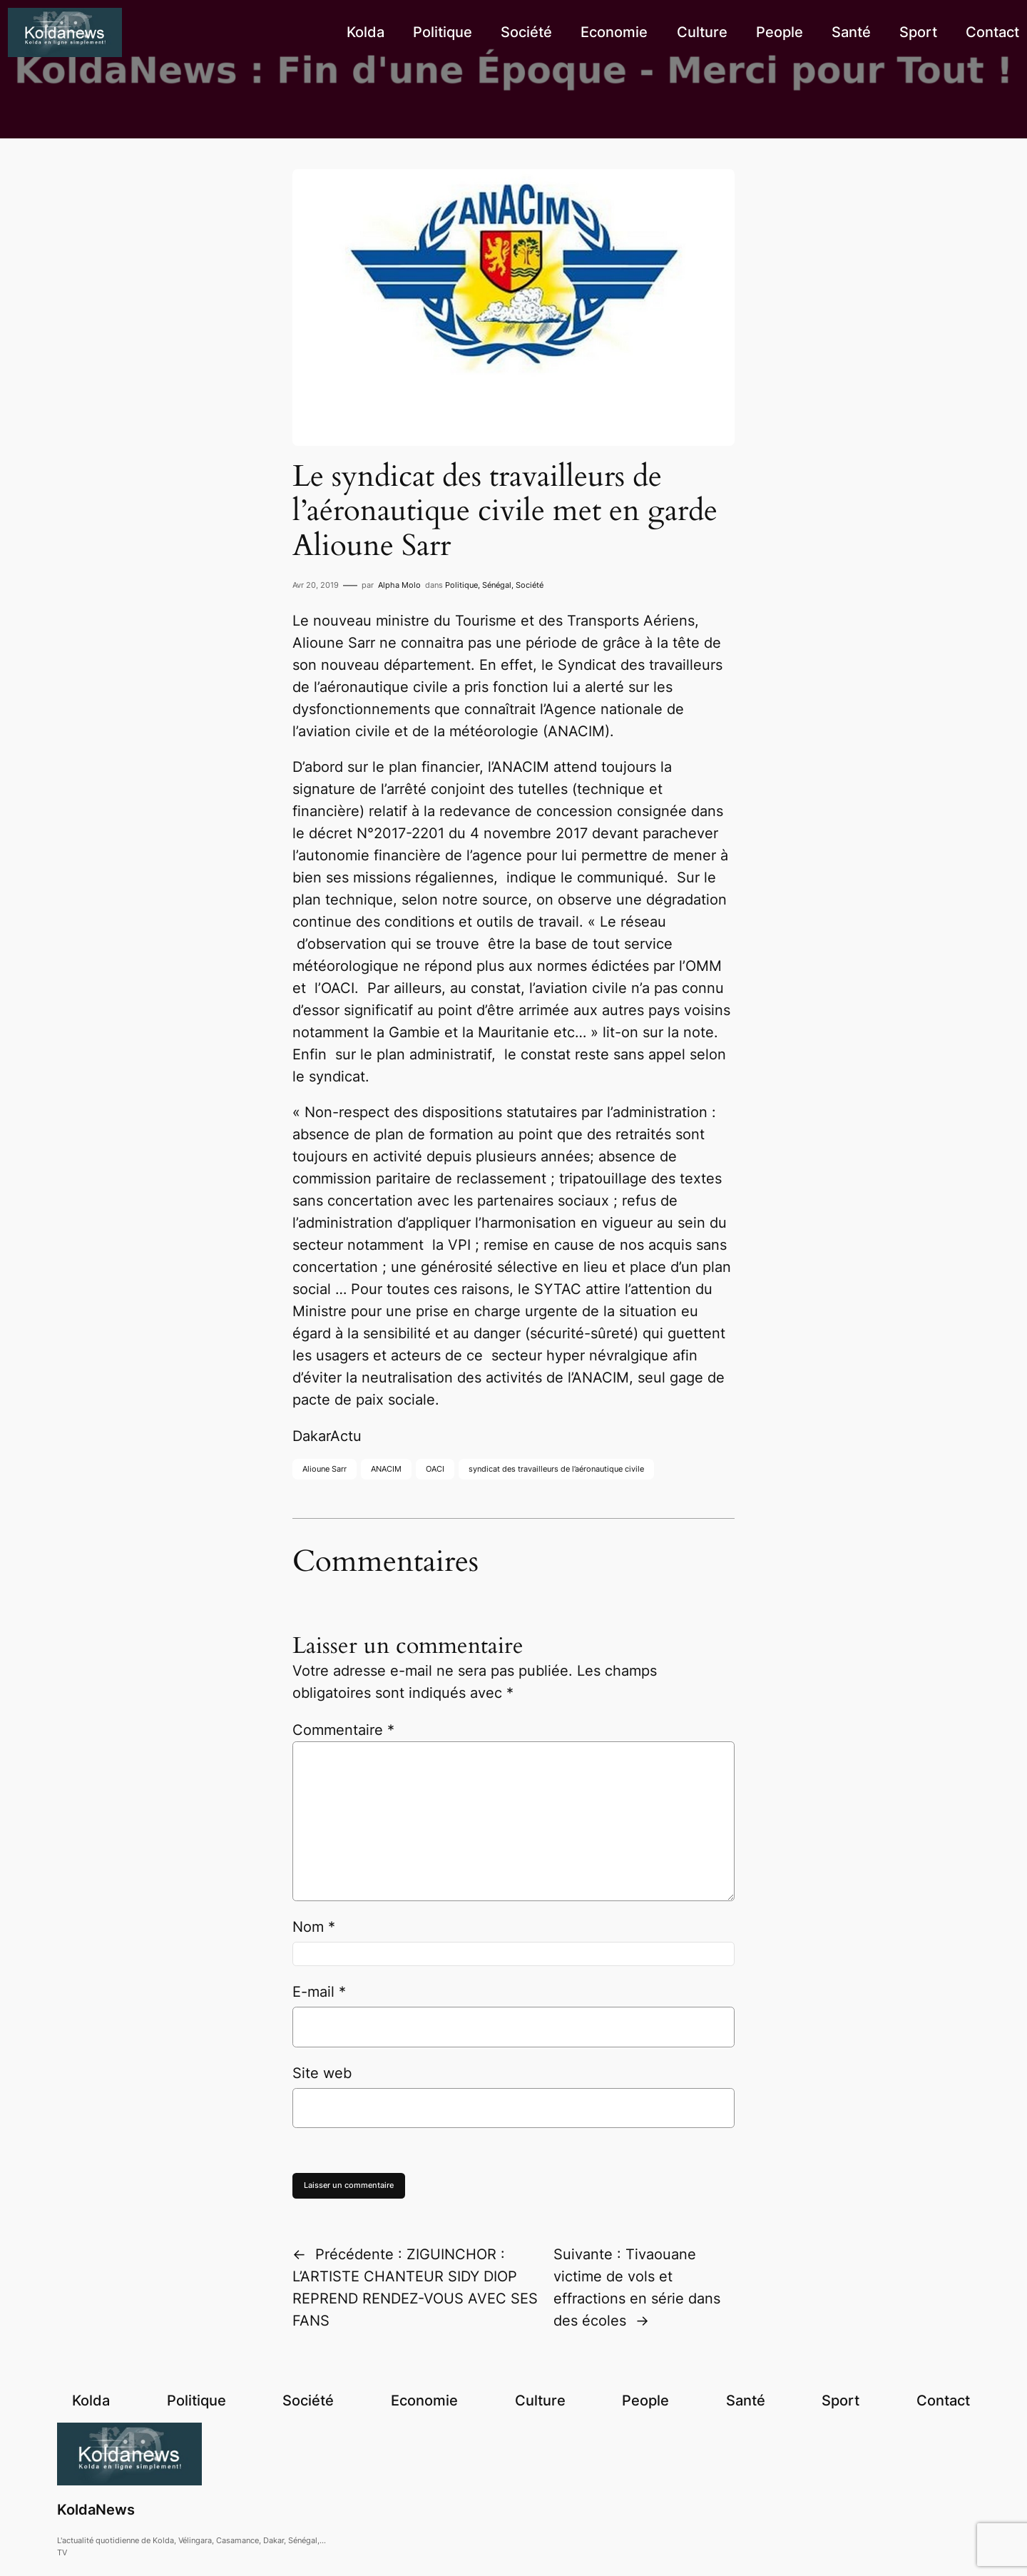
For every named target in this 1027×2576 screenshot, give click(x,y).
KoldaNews (96, 2509)
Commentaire (343, 1729)
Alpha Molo (399, 585)
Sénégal (496, 585)
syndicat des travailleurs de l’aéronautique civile (556, 1469)
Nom (313, 1926)
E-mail (319, 1991)
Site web (322, 2073)
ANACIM (386, 1469)
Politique (461, 585)
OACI (435, 1469)
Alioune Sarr (324, 1469)
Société (529, 585)
